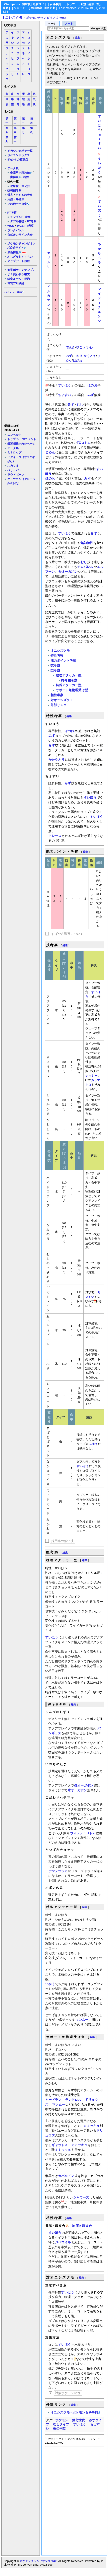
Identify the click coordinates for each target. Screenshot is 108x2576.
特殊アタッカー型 (68, 685)
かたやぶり (56, 759)
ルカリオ (13, 465)
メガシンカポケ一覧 (20, 150)
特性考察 (57, 655)
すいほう (64, 385)
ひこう (80, 347)
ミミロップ (14, 452)
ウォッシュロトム (83, 1833)
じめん (50, 452)
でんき (70, 347)
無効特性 (86, 543)
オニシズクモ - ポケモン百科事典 (74, 2412)
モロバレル (85, 567)
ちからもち (99, 253)
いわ (90, 347)
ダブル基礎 (17, 221)
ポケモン (61, 2420)
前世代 (26, 4)
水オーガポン (77, 1790)
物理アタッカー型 (68, 675)
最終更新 (49, 8)
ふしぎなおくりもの (20, 256)
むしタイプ (61, 2424)
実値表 (14, 177)
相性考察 (57, 695)
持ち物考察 (69, 680)
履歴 (5, 8)
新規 (83, 4)
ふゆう (93, 1444)
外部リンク (58, 705)
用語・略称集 (15, 199)
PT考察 (12, 212)
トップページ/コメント (21, 439)
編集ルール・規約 (18, 278)
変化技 (26, 186)
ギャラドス (60, 2145)
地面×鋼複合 (82, 2225)
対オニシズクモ (62, 700)
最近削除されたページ (21, 443)
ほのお (92, 385)
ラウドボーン (15, 474)
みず (69, 356)
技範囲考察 (14, 190)
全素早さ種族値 (20, 172)
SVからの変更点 (17, 159)
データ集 (13, 168)
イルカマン (48, 295)
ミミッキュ (92, 2126)
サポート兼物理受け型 (72, 690)
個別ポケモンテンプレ (21, 269)
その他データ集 (17, 203)
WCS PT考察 (25, 225)
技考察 (55, 665)
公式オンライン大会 (20, 234)
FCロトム (84, 442)
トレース (55, 836)
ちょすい (64, 395)
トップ (70, 4)
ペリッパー (14, 470)
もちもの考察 (24, 194)
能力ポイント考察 (63, 660)
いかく (50, 1984)
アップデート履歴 (18, 261)
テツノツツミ (58, 1871)
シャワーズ (81, 2197)
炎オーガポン (68, 571)
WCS (10, 225)
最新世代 (38, 4)
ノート (69, 23)
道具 (10, 194)
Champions (12, 4)
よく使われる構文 (18, 274)
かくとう (90, 356)
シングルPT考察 (20, 217)
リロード (19, 8)
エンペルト (14, 434)
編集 (91, 4)
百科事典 (55, 4)
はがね (77, 360)
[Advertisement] (20, 358)
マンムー (81, 2019)
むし (80, 404)
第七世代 (78, 2420)
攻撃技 (14, 186)
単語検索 (36, 8)
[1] (62, 2201)
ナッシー (91, 1075)
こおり (77, 356)
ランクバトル (15, 230)
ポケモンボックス (18, 155)
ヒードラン (53, 2099)
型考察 (55, 670)
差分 (99, 4)
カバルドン (66, 2176)
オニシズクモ (12, 17)
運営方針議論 (15, 283)
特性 (26, 177)
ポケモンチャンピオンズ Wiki (46, 17)
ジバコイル (63, 2242)
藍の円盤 (59, 2428)
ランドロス (73, 2099)
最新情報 (13, 252)
